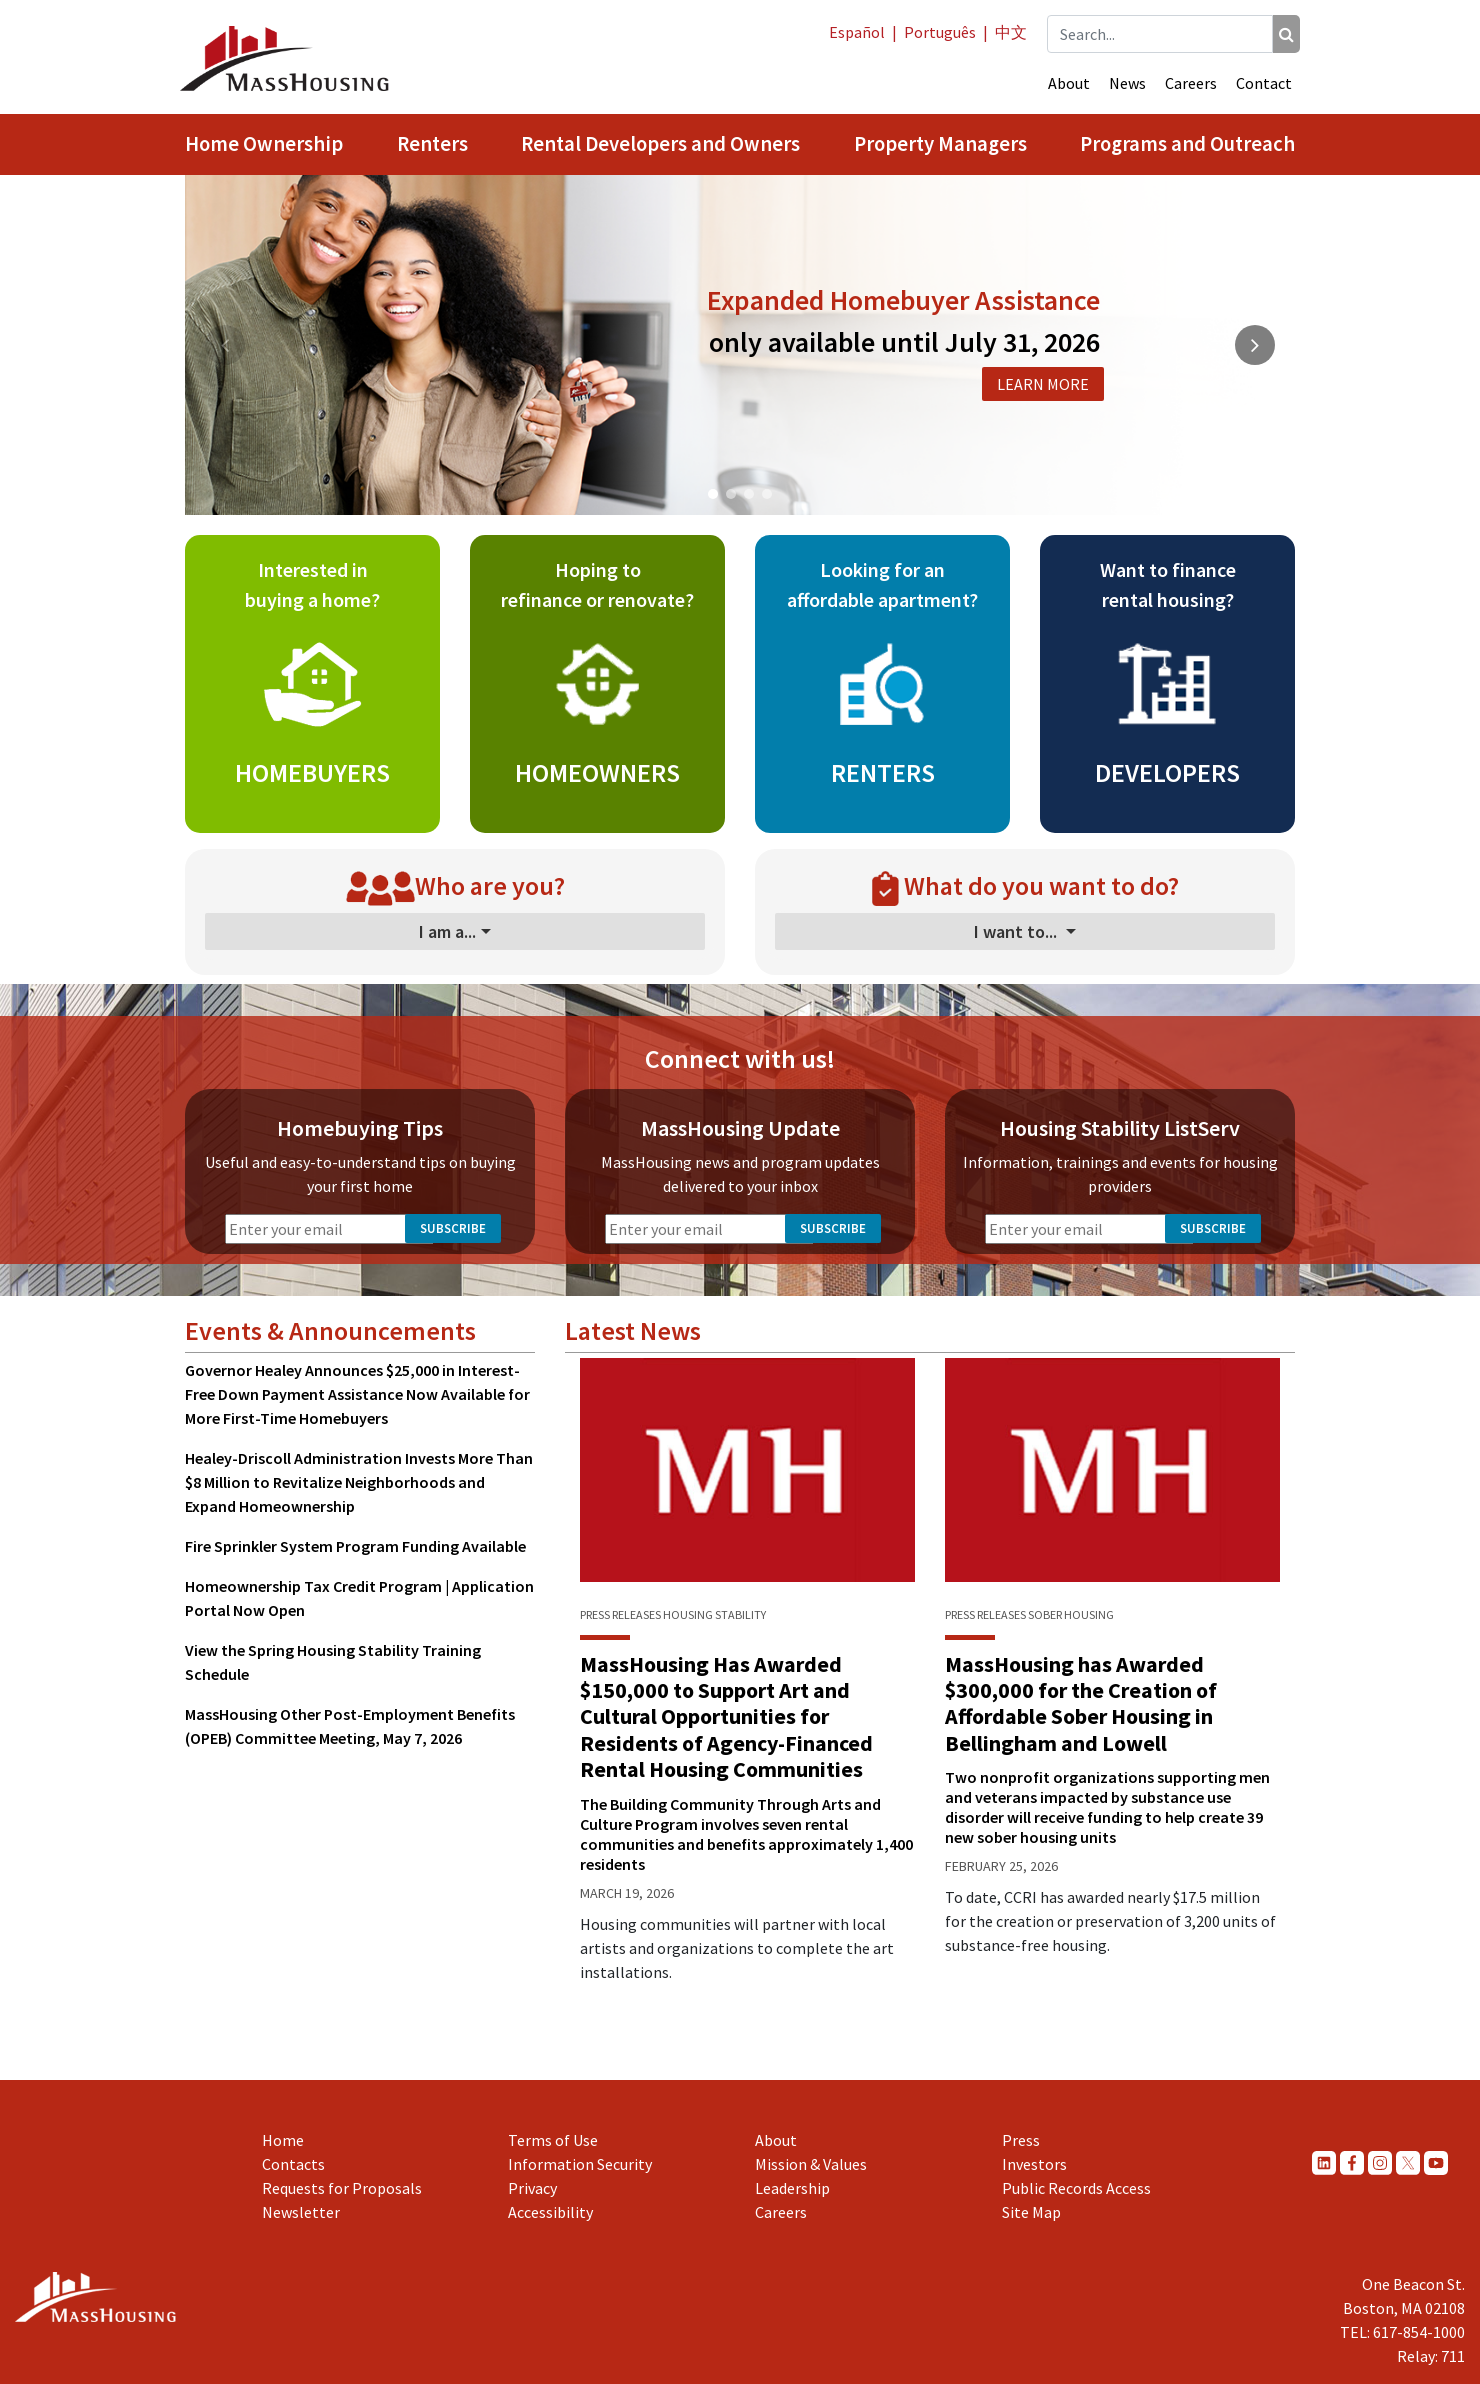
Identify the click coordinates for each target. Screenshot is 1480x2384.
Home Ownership (264, 144)
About (1069, 83)
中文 (1011, 32)
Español (857, 32)
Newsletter (301, 2212)
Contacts (293, 2164)
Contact (1264, 83)
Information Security (580, 2164)
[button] (713, 494)
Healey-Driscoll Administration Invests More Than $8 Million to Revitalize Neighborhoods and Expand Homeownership (359, 1482)
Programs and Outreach (1187, 144)
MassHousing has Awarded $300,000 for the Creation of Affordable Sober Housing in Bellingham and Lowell (1081, 1703)
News (1127, 83)
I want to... (1017, 931)
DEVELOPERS (1167, 772)
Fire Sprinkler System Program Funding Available (355, 1546)
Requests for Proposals (342, 2188)
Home (283, 2140)
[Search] (1286, 34)
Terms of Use (553, 2140)
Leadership (792, 2188)
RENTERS (883, 772)
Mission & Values (811, 2164)
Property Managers (940, 144)
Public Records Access (1076, 2188)
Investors (1034, 2164)
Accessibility (550, 2212)
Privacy (532, 2188)
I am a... (447, 931)
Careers (1191, 83)
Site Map (1031, 2212)
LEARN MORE (1043, 384)
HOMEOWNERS (597, 772)
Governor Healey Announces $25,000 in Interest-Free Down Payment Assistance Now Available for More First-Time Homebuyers (357, 1394)
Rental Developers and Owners (660, 144)
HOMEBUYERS (312, 772)
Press (1021, 2140)
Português (940, 32)
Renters (432, 144)
